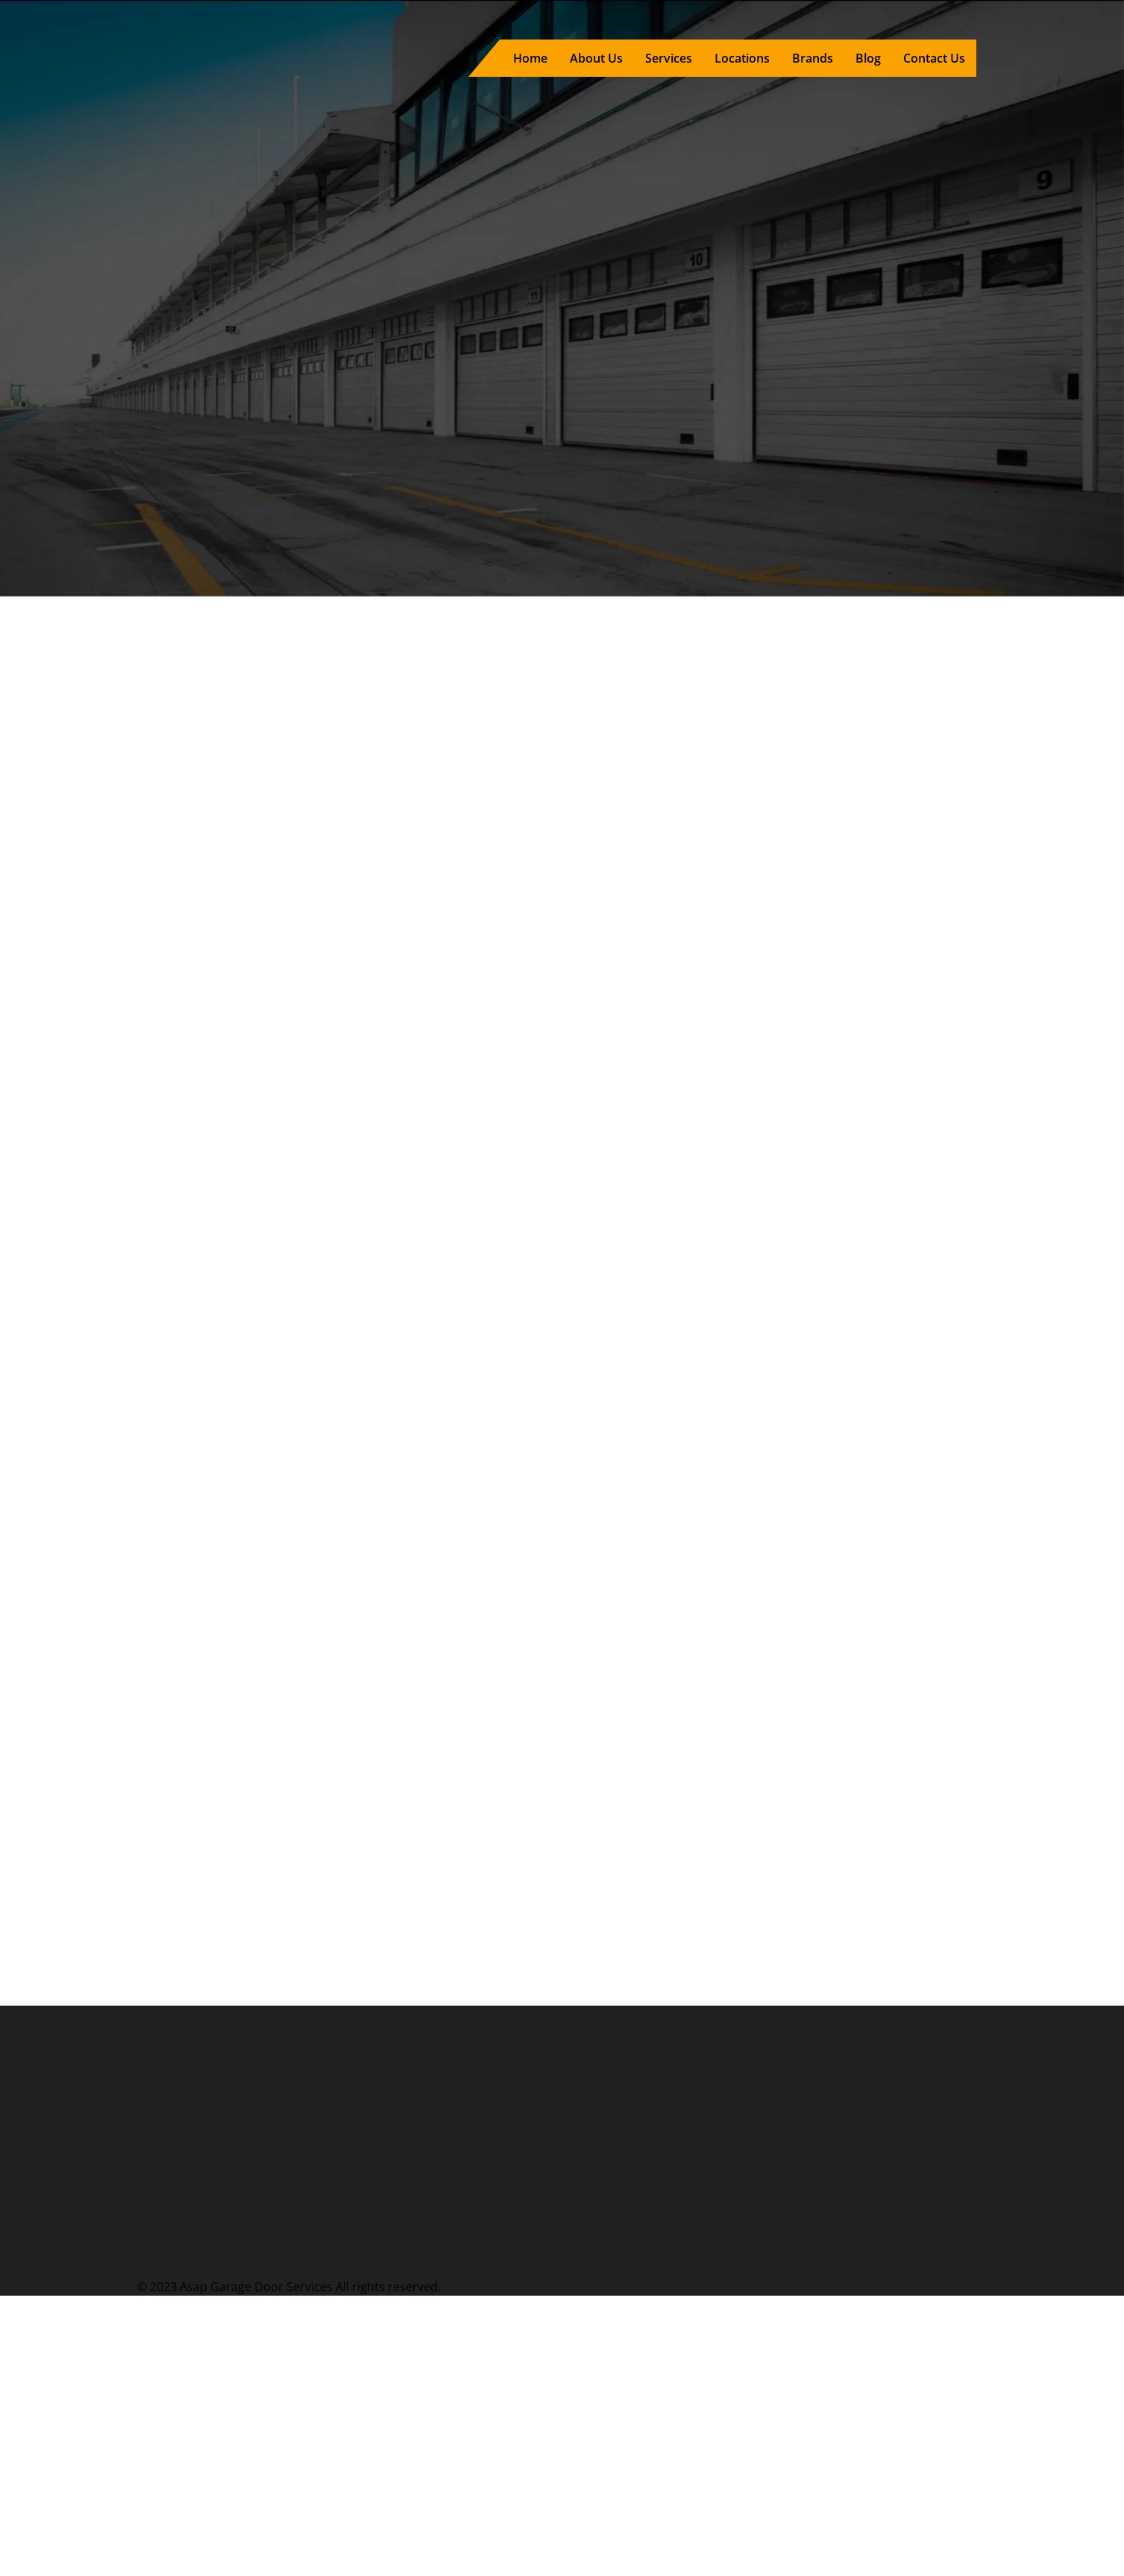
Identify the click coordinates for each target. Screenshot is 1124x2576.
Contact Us (934, 58)
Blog (868, 58)
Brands (812, 58)
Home (530, 58)
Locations (742, 58)
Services (668, 58)
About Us (596, 58)
